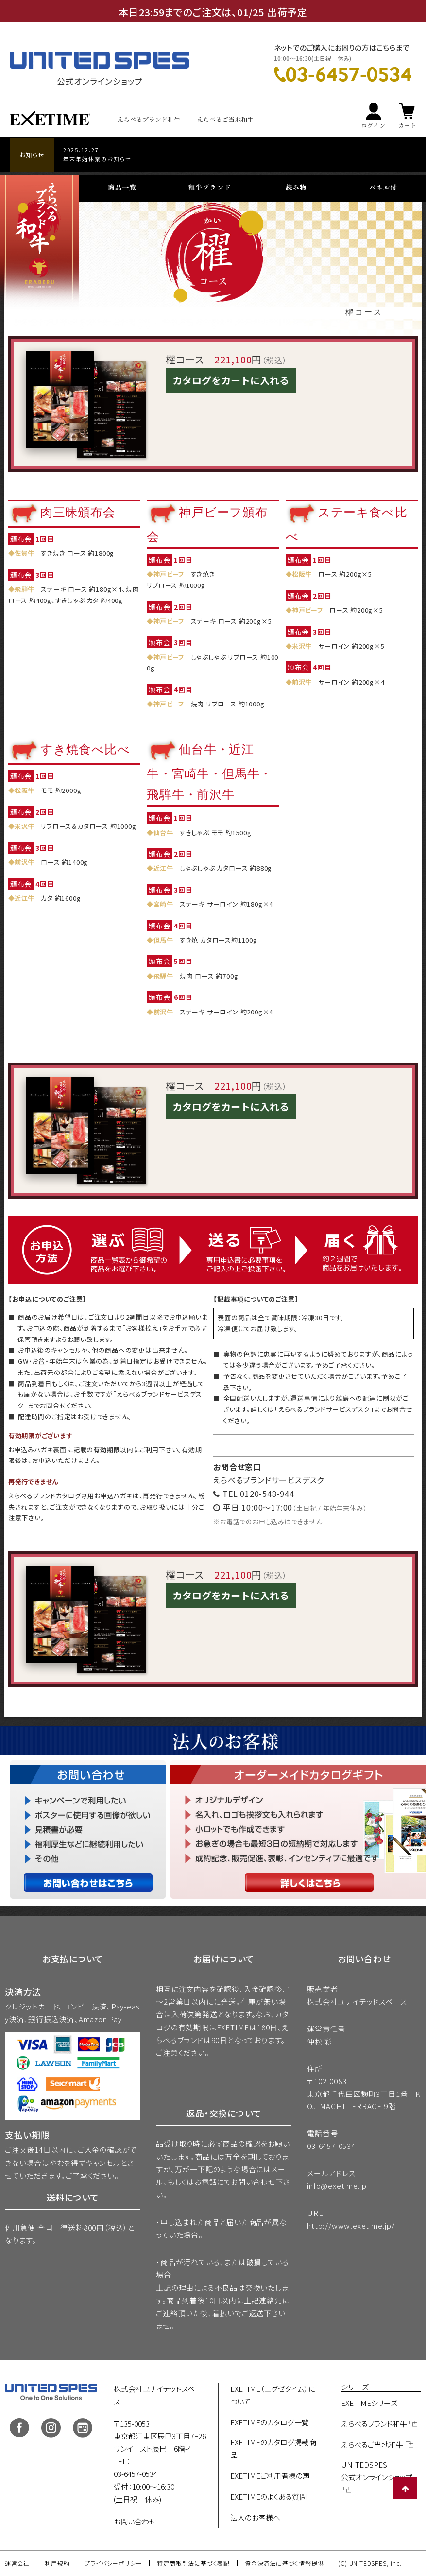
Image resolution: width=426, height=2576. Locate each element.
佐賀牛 (25, 553)
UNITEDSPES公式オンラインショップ (376, 2470)
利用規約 (57, 2563)
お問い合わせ (135, 2521)
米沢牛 (302, 646)
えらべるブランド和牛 (148, 119)
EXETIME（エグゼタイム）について (272, 2395)
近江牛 (25, 898)
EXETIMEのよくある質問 (268, 2496)
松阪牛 (302, 574)
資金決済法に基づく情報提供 (284, 2563)
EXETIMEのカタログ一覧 (269, 2422)
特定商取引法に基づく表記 (193, 2563)
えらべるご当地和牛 (225, 119)
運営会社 (17, 2563)
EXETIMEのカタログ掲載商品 (273, 2448)
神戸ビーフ (169, 574)
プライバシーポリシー (113, 2563)
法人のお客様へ (255, 2517)
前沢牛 (302, 682)
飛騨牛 (25, 589)
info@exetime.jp (337, 2186)
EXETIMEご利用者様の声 (270, 2476)
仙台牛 (163, 832)
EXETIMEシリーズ (369, 2403)
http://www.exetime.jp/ (351, 2225)
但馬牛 (163, 940)
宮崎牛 (163, 904)
